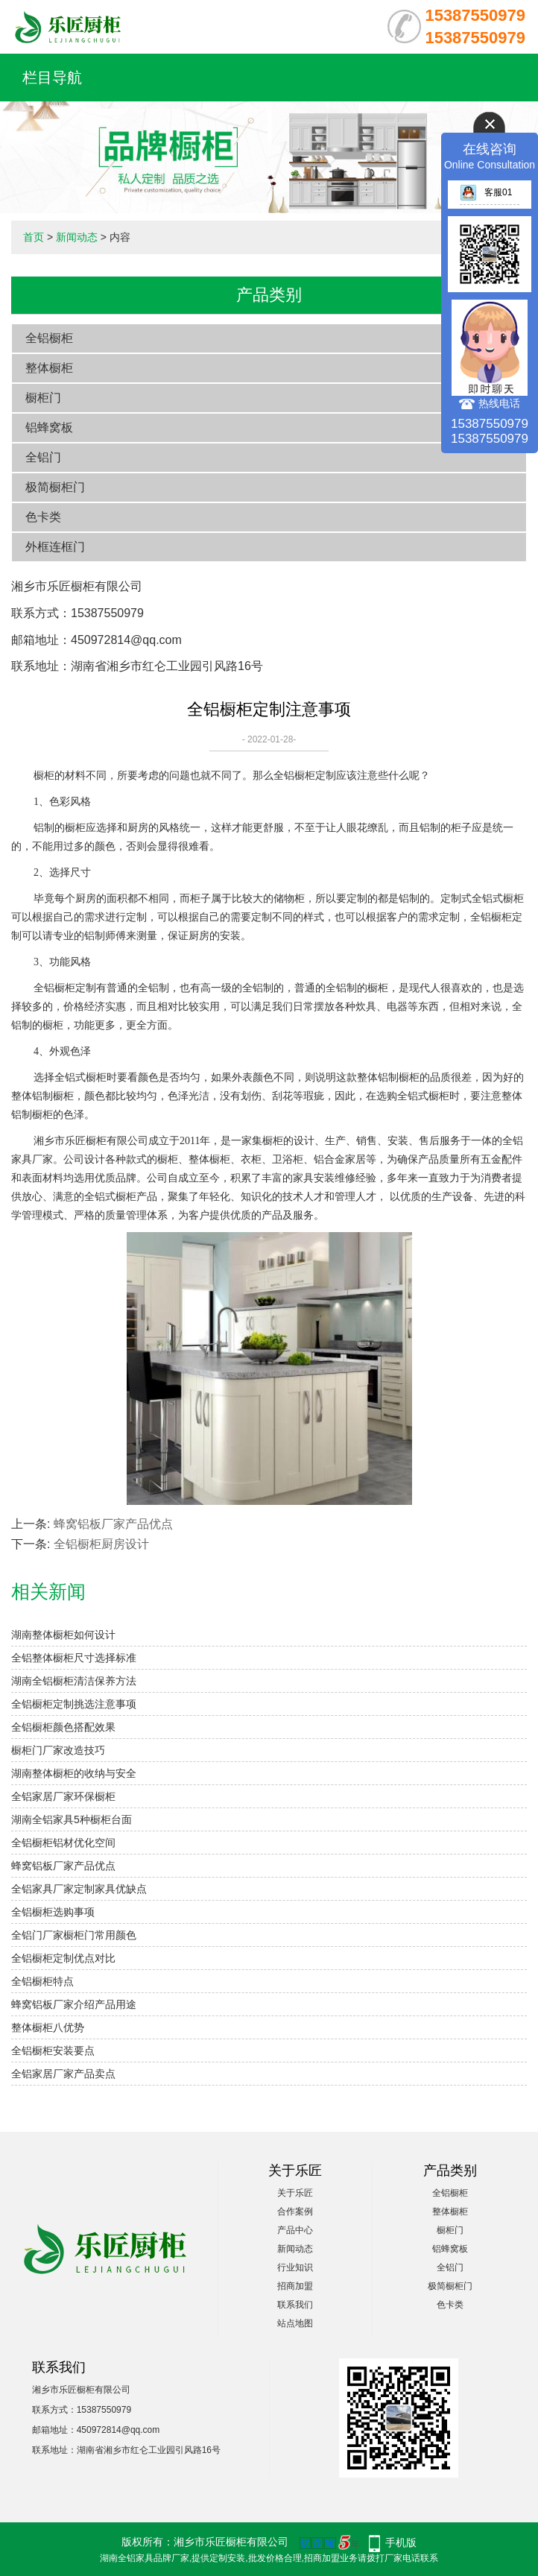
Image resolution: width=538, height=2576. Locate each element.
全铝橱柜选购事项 (53, 1912)
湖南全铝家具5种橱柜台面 (71, 1819)
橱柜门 (43, 397)
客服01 (486, 192)
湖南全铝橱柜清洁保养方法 (73, 1681)
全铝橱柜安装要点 (53, 2050)
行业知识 (295, 2267)
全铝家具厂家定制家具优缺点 (79, 1889)
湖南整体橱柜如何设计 (63, 1635)
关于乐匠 (295, 2193)
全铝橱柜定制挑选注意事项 (73, 1704)
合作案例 (295, 2211)
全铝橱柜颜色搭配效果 (63, 1727)
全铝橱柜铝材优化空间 (63, 1843)
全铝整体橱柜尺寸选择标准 (73, 1658)
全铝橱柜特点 (42, 1981)
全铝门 (43, 457)
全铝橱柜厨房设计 (101, 1544)
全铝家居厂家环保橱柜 (63, 1796)
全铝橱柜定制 (304, 775)
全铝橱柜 (49, 338)
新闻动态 (77, 237)
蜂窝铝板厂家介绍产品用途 (73, 2004)
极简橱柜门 (55, 487)
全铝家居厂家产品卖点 (63, 2074)
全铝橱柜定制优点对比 (63, 1958)
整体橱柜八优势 (47, 2027)
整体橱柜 (49, 368)
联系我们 (295, 2304)
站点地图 (295, 2323)
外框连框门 (55, 546)
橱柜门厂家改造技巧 (58, 1750)
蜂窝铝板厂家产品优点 (113, 1524)
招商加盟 (295, 2286)
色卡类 (43, 517)
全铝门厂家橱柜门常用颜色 (73, 1935)
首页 (33, 237)
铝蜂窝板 (49, 427)
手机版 (401, 2542)
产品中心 (295, 2230)
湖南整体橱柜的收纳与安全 (73, 1773)
